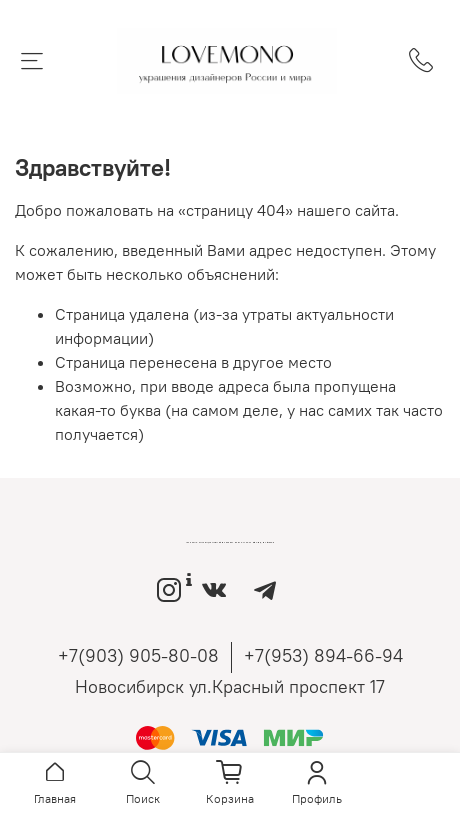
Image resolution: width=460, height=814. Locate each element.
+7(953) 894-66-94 (323, 655)
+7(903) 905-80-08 (138, 655)
